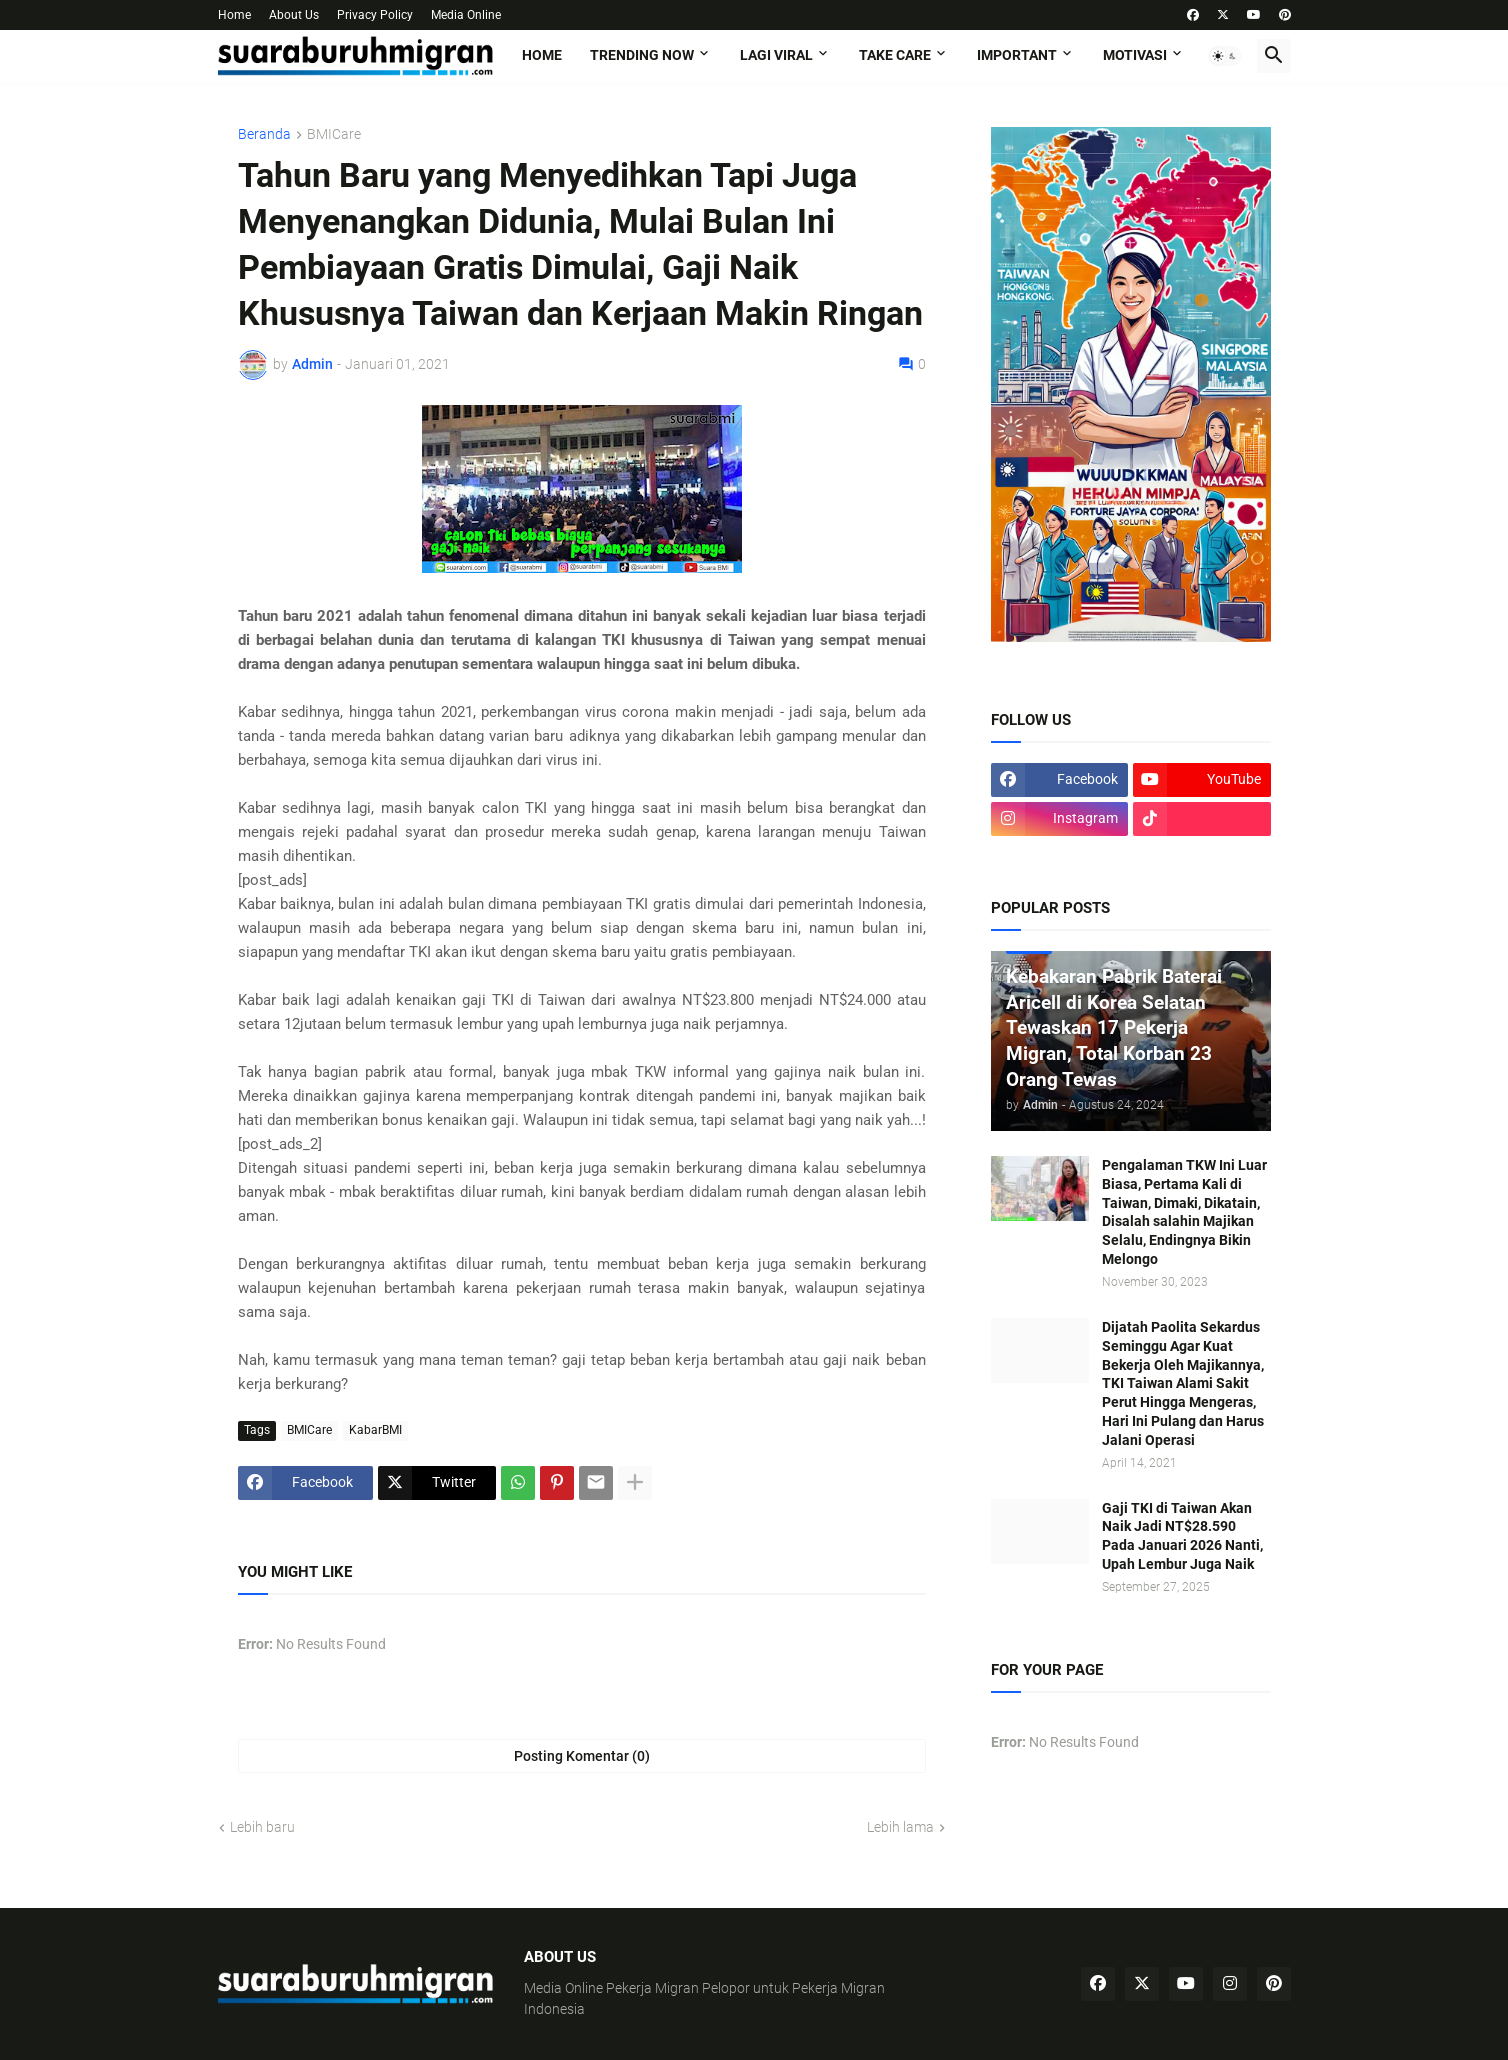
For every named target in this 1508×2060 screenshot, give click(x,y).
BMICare (334, 134)
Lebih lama (900, 1827)
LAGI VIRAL (776, 55)
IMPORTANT (1017, 55)
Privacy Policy (375, 15)
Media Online (466, 15)
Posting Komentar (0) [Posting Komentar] (582, 1756)
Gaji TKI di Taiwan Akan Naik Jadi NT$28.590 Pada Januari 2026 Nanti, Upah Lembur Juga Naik (1182, 1536)
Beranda (264, 134)
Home (234, 15)
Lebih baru (262, 1827)
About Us (294, 15)
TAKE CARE (895, 55)
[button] (1225, 56)
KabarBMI (375, 1430)
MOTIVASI (1135, 55)
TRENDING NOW (642, 55)
